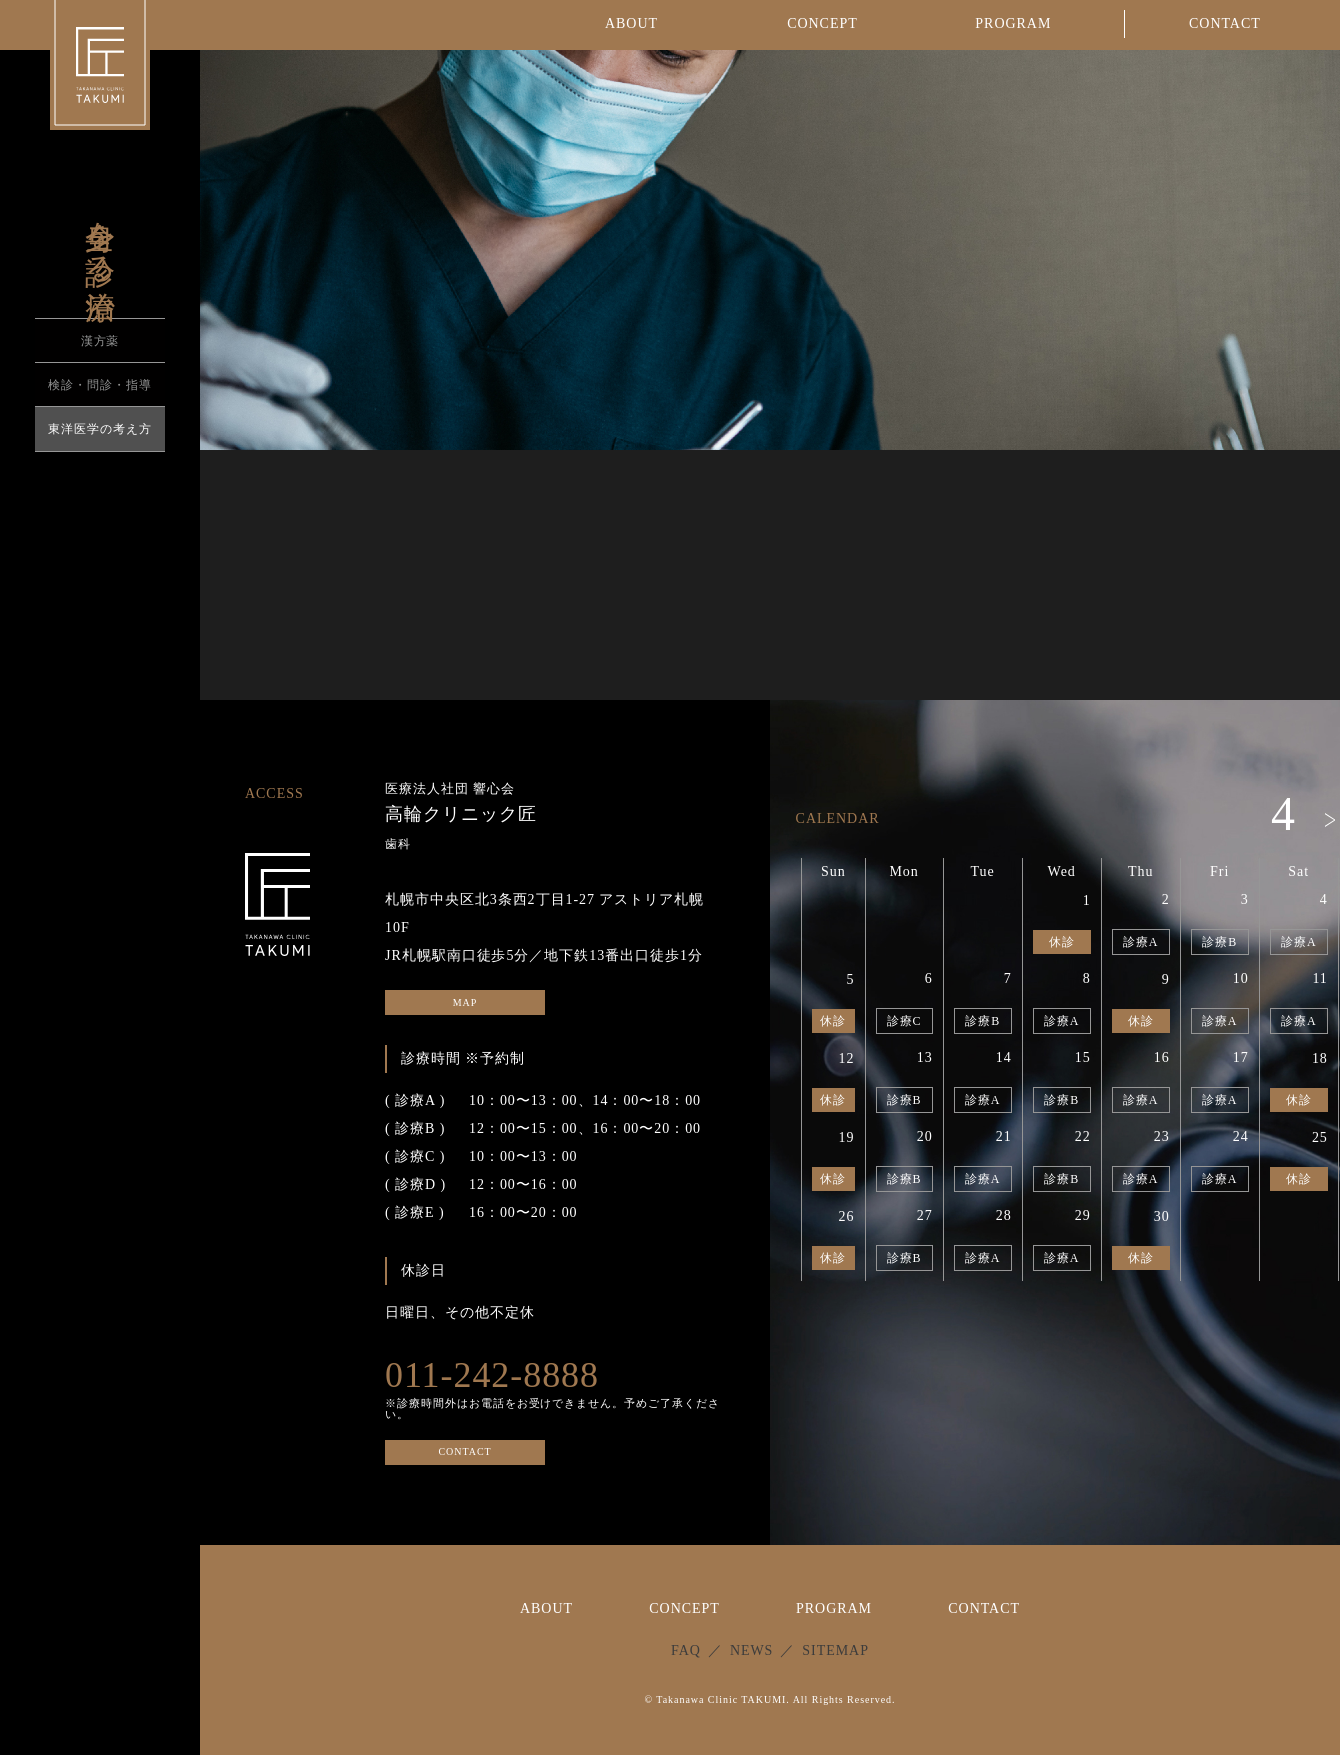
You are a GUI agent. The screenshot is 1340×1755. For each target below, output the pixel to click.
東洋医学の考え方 (100, 429)
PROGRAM (834, 1608)
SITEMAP (835, 1650)
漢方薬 (100, 341)
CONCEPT (684, 1608)
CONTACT (464, 1452)
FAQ (686, 1650)
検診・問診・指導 (100, 385)
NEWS (752, 1650)
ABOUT (546, 1608)
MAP (465, 1002)
